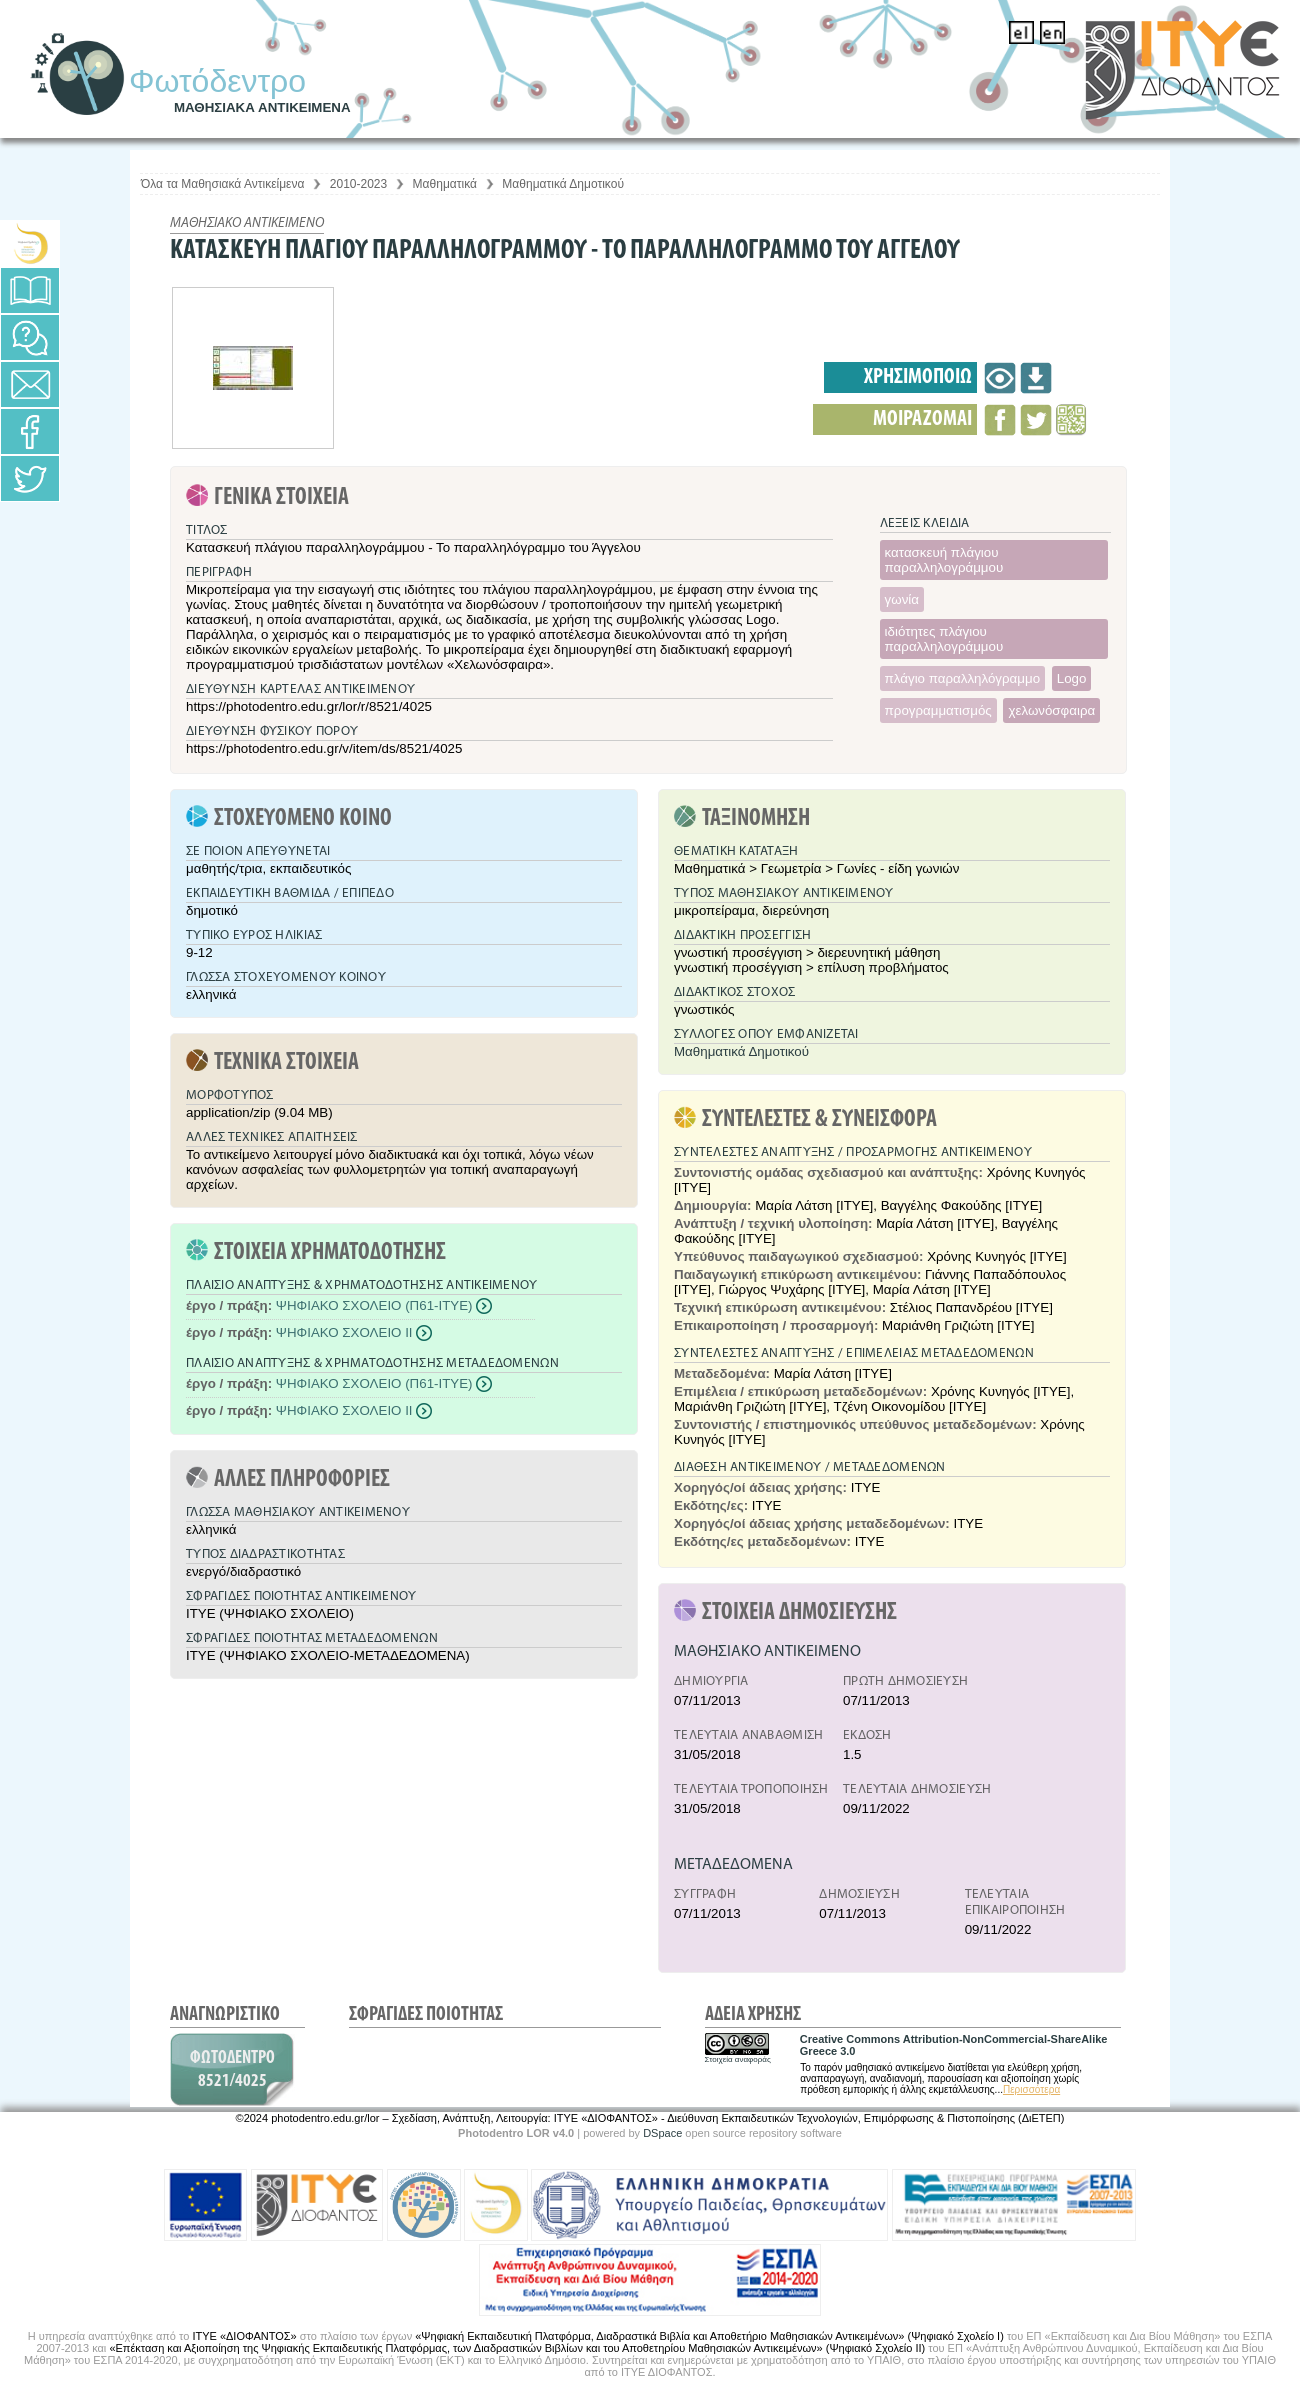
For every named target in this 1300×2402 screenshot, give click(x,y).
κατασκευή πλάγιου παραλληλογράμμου (944, 560)
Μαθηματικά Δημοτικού (563, 184)
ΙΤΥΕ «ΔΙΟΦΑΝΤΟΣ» (244, 2336)
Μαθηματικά (445, 184)
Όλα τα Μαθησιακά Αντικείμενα (222, 184)
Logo (1072, 678)
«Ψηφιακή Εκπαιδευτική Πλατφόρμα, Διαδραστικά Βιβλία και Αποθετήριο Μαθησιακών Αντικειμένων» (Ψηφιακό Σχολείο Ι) (709, 2336)
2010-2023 (358, 184)
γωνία (902, 599)
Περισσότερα (1031, 2089)
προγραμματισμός (938, 710)
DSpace (662, 2133)
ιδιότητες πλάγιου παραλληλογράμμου (944, 639)
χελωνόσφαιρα (1051, 710)
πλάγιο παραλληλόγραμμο (962, 678)
